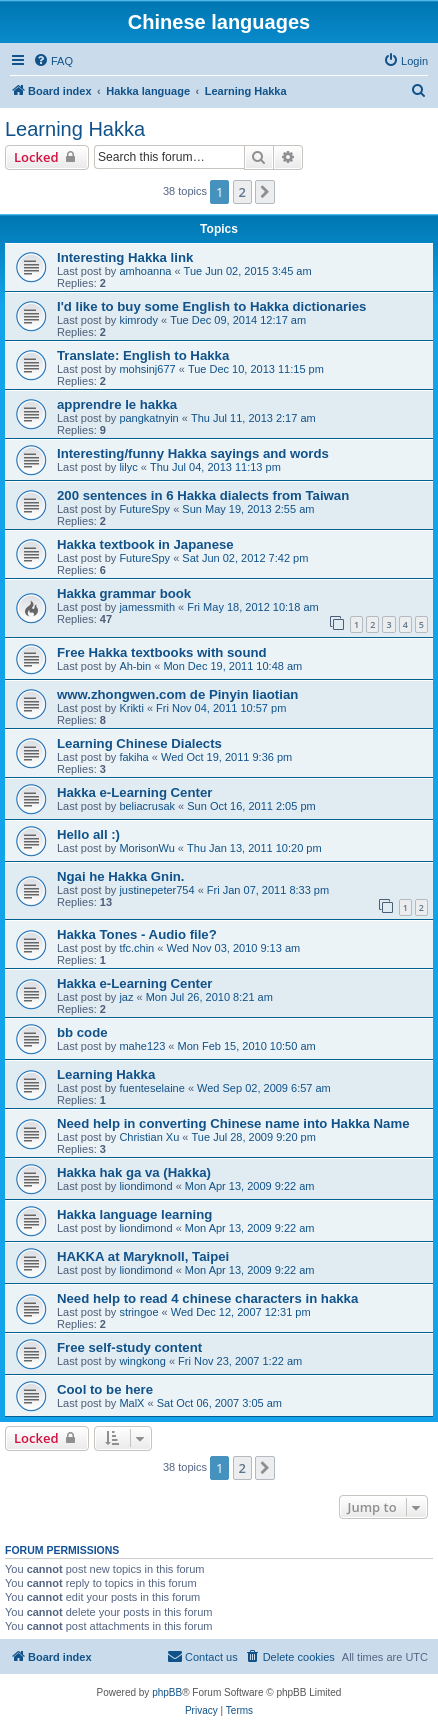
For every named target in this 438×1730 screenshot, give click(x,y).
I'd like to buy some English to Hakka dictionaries (211, 306)
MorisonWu (146, 848)
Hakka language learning (134, 1214)
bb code (82, 1032)
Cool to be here (105, 1389)
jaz (126, 997)
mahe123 (142, 1046)
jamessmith (147, 607)
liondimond (145, 1186)
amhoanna (145, 271)
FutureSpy (144, 509)
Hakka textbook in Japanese (145, 544)
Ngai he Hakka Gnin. (121, 876)
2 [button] (242, 192)
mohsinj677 (147, 369)
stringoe (138, 1312)
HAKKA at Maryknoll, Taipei (143, 1256)
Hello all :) (88, 834)
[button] (265, 192)
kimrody (138, 320)
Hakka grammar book (124, 593)
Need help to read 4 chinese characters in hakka (207, 1298)
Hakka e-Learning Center (134, 792)
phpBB (167, 1692)
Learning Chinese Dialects (139, 743)
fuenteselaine (151, 1088)
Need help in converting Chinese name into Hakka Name (233, 1123)
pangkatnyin (148, 418)
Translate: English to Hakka (143, 355)
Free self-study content (129, 1347)
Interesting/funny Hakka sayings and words (193, 453)
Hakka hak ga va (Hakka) (134, 1172)
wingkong (142, 1361)
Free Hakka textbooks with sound (162, 652)
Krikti (131, 708)
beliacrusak (147, 806)
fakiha (133, 757)
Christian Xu (149, 1137)
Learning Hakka (75, 129)
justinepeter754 (156, 890)
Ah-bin (135, 666)
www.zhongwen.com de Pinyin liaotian (177, 694)
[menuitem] (53, 61)
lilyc (128, 467)
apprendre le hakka (117, 404)
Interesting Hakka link (125, 257)
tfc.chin (136, 948)
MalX (131, 1403)
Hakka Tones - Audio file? (137, 934)
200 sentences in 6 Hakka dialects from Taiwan (203, 495)
